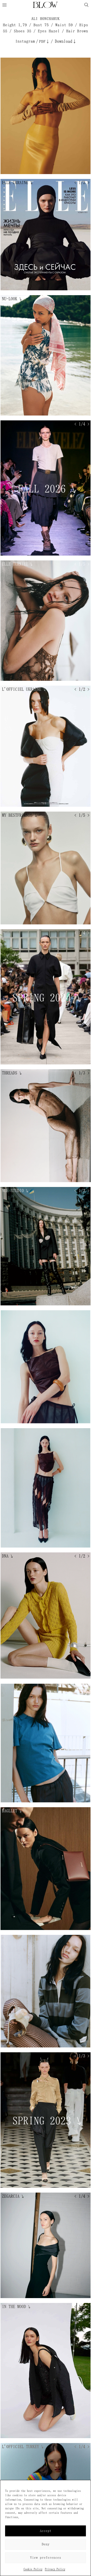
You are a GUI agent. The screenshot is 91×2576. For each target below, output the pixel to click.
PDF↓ (44, 41)
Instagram (25, 41)
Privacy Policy (55, 2569)
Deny (46, 2544)
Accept (45, 2531)
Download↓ (66, 41)
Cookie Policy (33, 2569)
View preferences (45, 2557)
